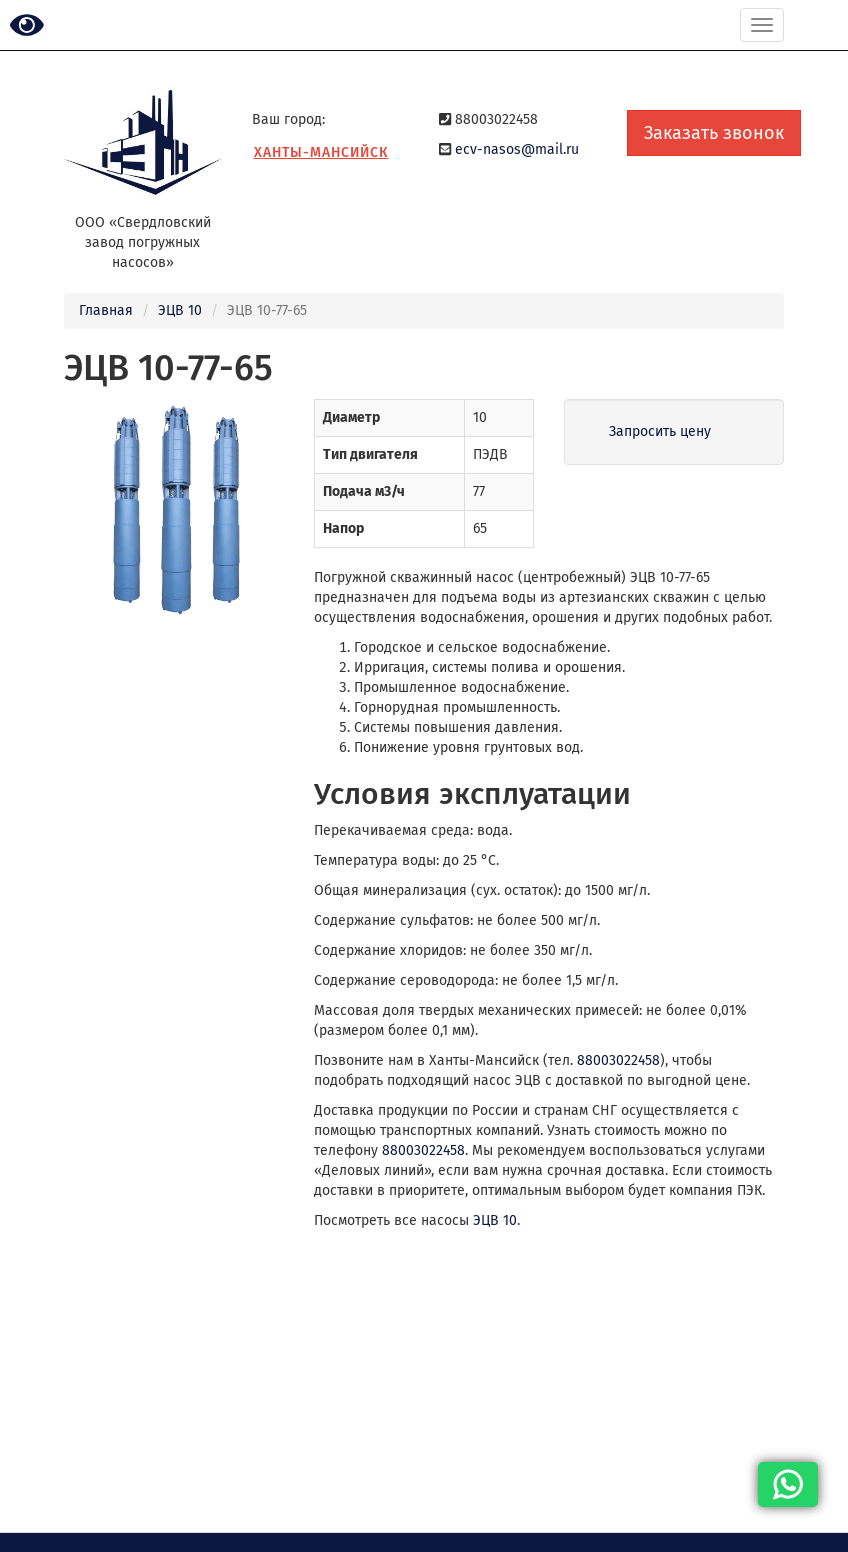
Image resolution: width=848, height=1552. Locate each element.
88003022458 (618, 1060)
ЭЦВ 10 (180, 310)
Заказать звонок (714, 133)
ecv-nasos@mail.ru (517, 149)
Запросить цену (660, 431)
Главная (106, 310)
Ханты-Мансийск (321, 152)
